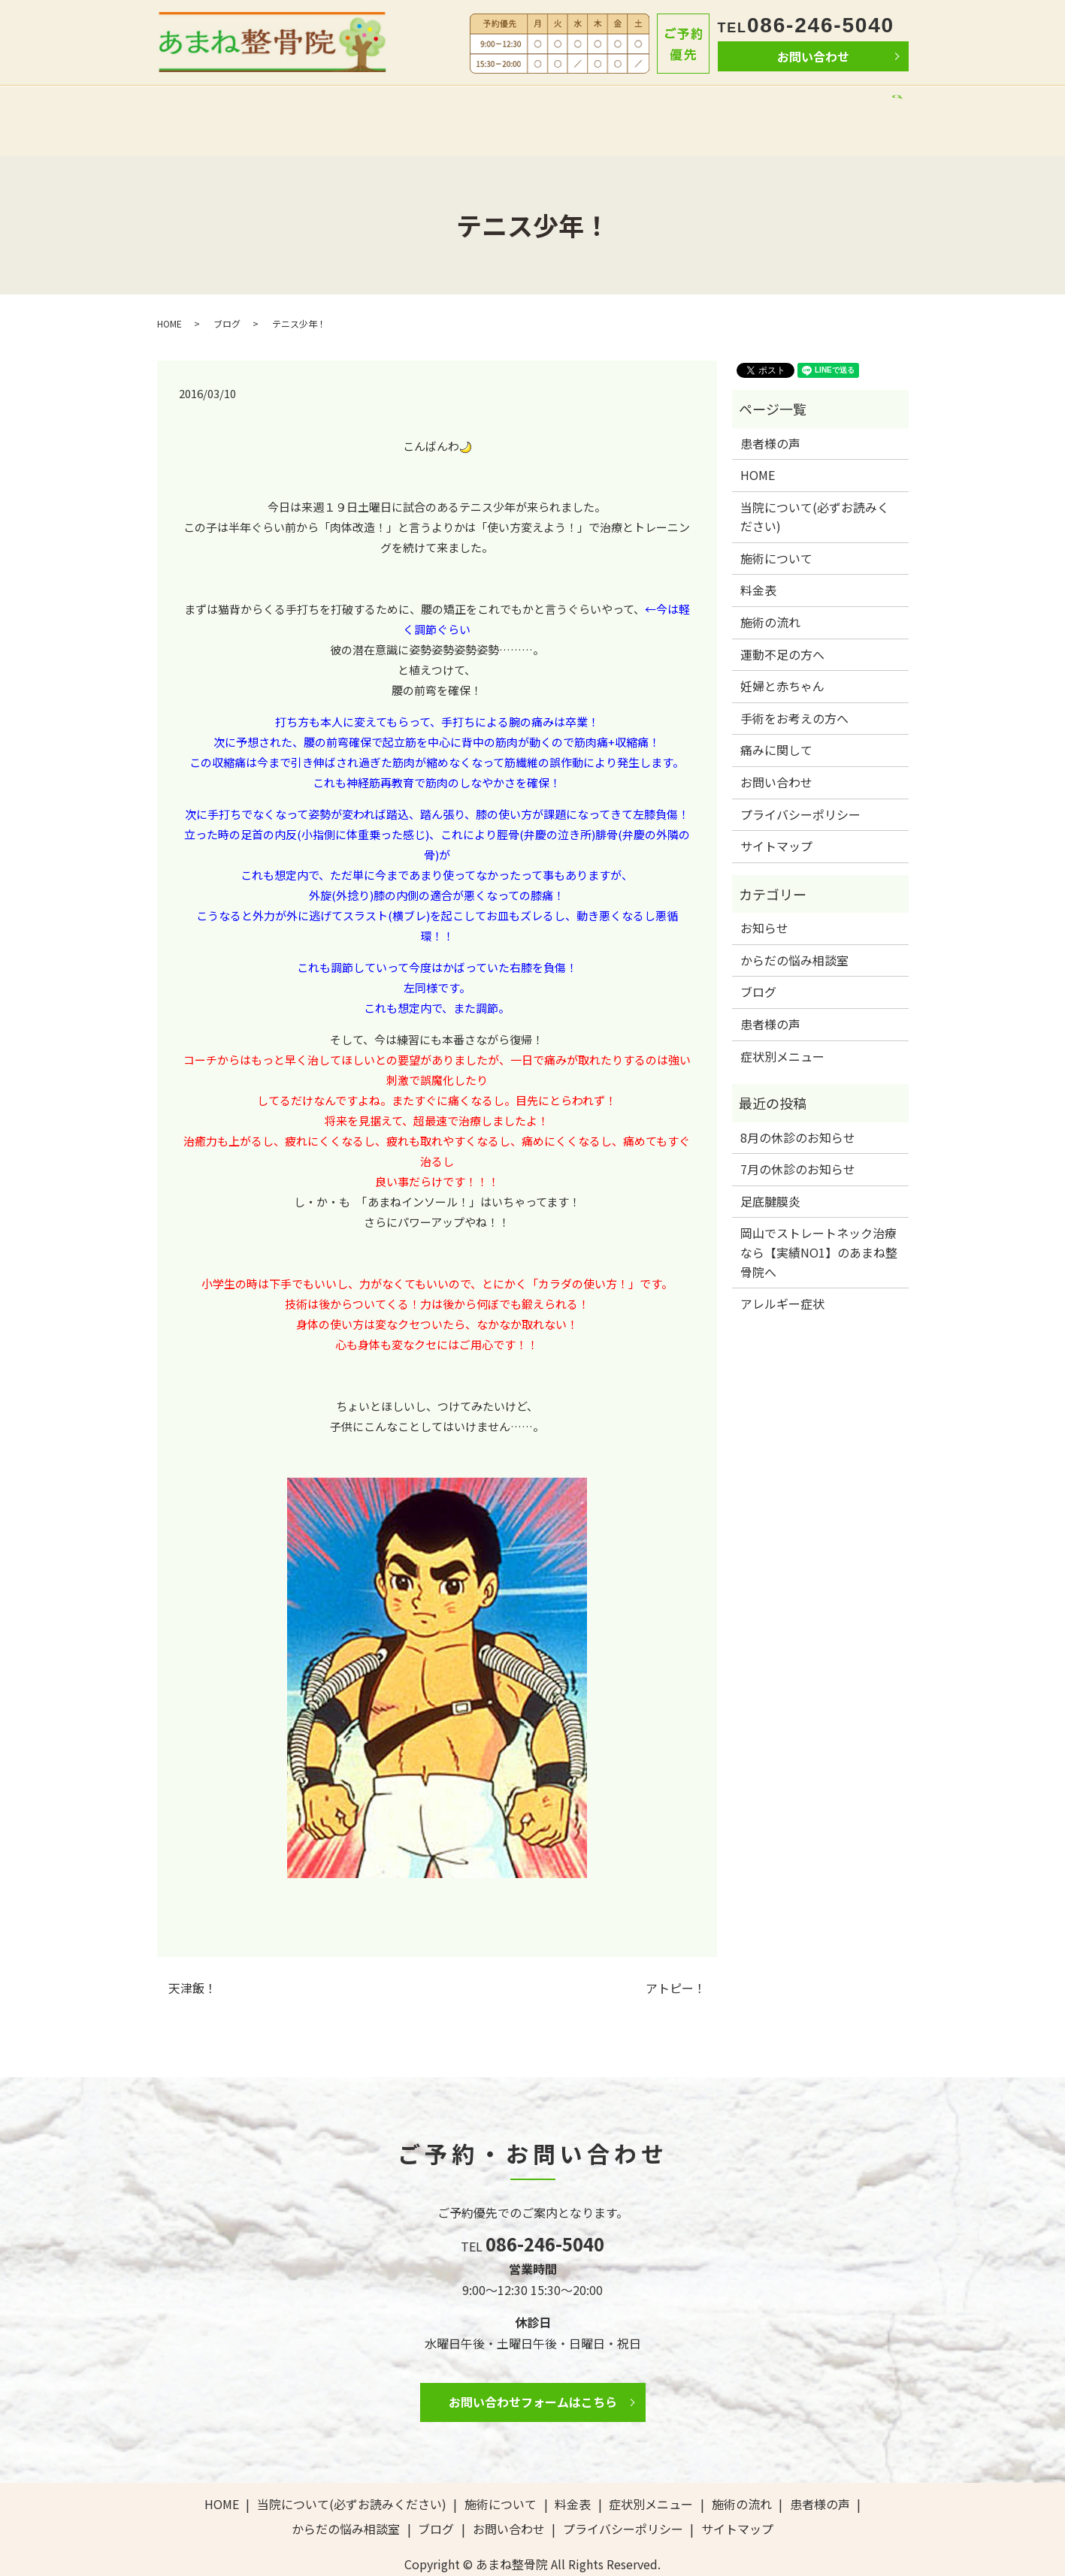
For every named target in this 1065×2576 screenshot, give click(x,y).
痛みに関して (776, 717)
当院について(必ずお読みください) (318, 103)
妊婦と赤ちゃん (782, 654)
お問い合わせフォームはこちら (533, 2369)
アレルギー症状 (782, 1270)
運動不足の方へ (782, 621)
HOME (195, 103)
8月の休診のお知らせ (797, 1104)
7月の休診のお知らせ (797, 1136)
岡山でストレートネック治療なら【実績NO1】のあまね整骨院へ (818, 1219)
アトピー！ (676, 1954)
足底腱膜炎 (770, 1168)
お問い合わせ (813, 56)
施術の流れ (591, 103)
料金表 (528, 103)
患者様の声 (665, 103)
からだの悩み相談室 (762, 103)
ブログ (848, 103)
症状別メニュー (782, 1023)
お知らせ (764, 895)
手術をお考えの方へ (794, 685)
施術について (459, 103)
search (892, 106)
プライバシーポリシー (800, 781)
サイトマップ (776, 814)
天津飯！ (192, 1954)
